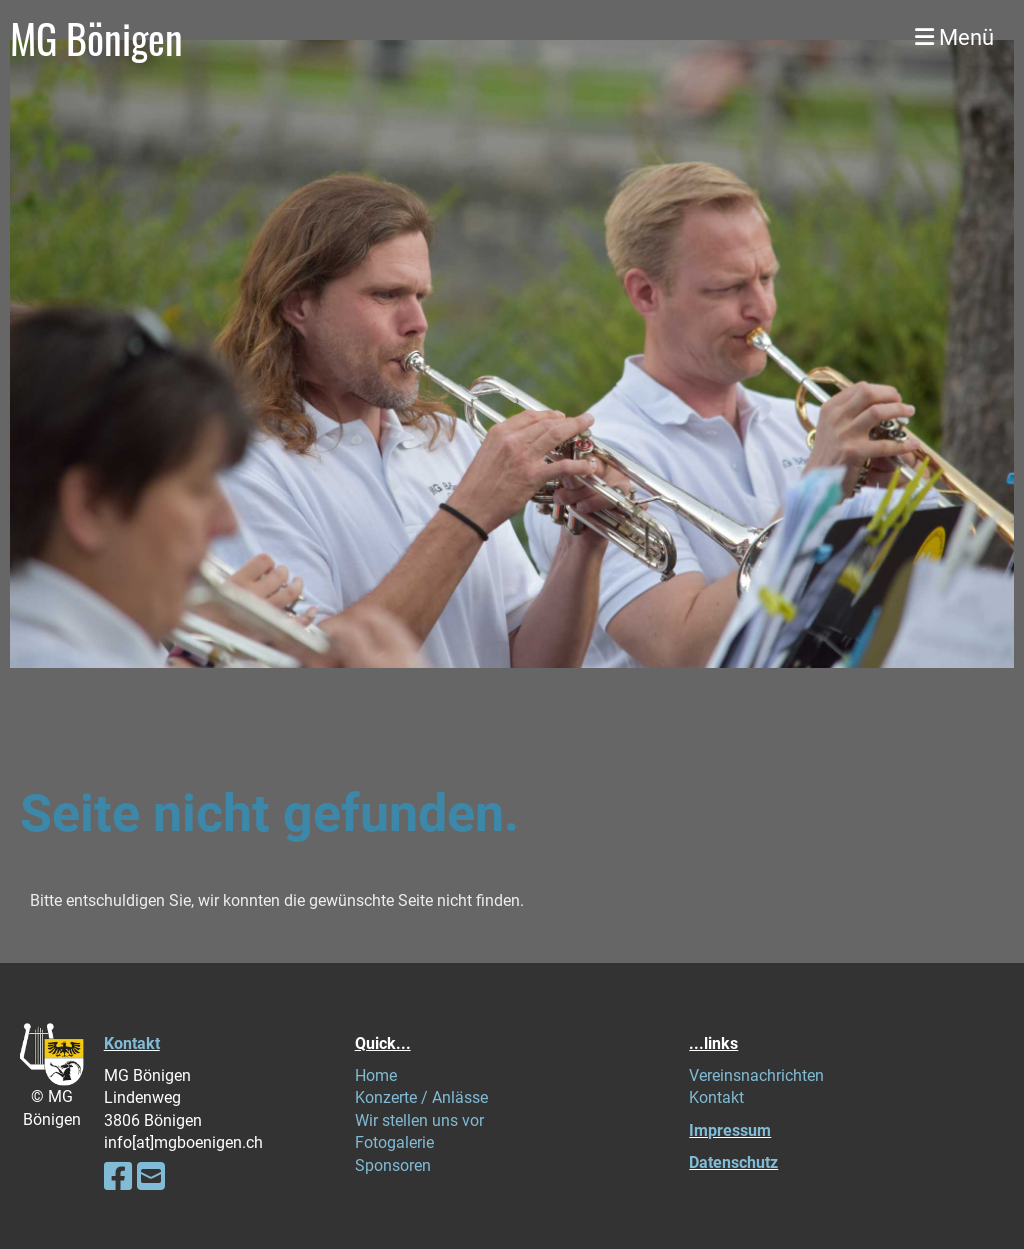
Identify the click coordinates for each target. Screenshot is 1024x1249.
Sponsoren (393, 1165)
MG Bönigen (96, 38)
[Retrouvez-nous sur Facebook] (118, 1177)
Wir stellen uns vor (419, 1120)
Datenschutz (733, 1162)
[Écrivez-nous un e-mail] (151, 1177)
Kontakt (132, 1043)
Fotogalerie (394, 1142)
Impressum (730, 1130)
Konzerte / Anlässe (421, 1097)
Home (376, 1075)
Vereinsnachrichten (756, 1075)
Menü (954, 37)
